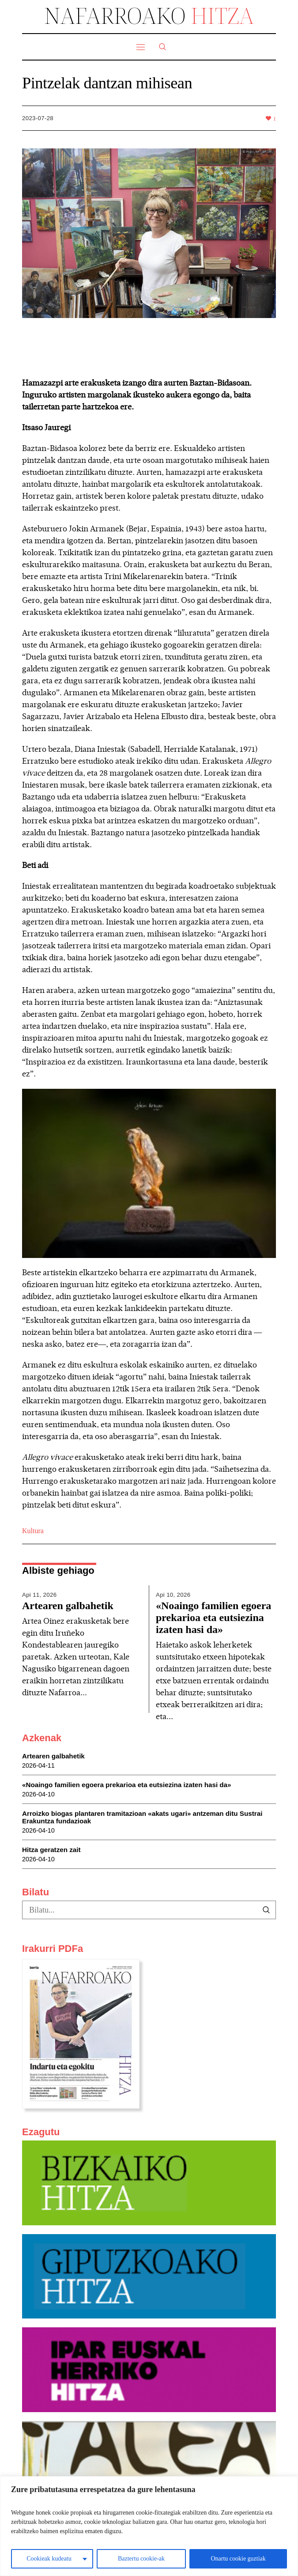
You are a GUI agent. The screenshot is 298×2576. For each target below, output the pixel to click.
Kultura (33, 1530)
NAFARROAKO (149, 15)
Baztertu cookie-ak (141, 2558)
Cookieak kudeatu (48, 2558)
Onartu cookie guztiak (238, 2558)
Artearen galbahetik (67, 1605)
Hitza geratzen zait (51, 1861)
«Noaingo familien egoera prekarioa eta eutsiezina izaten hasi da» (213, 1617)
